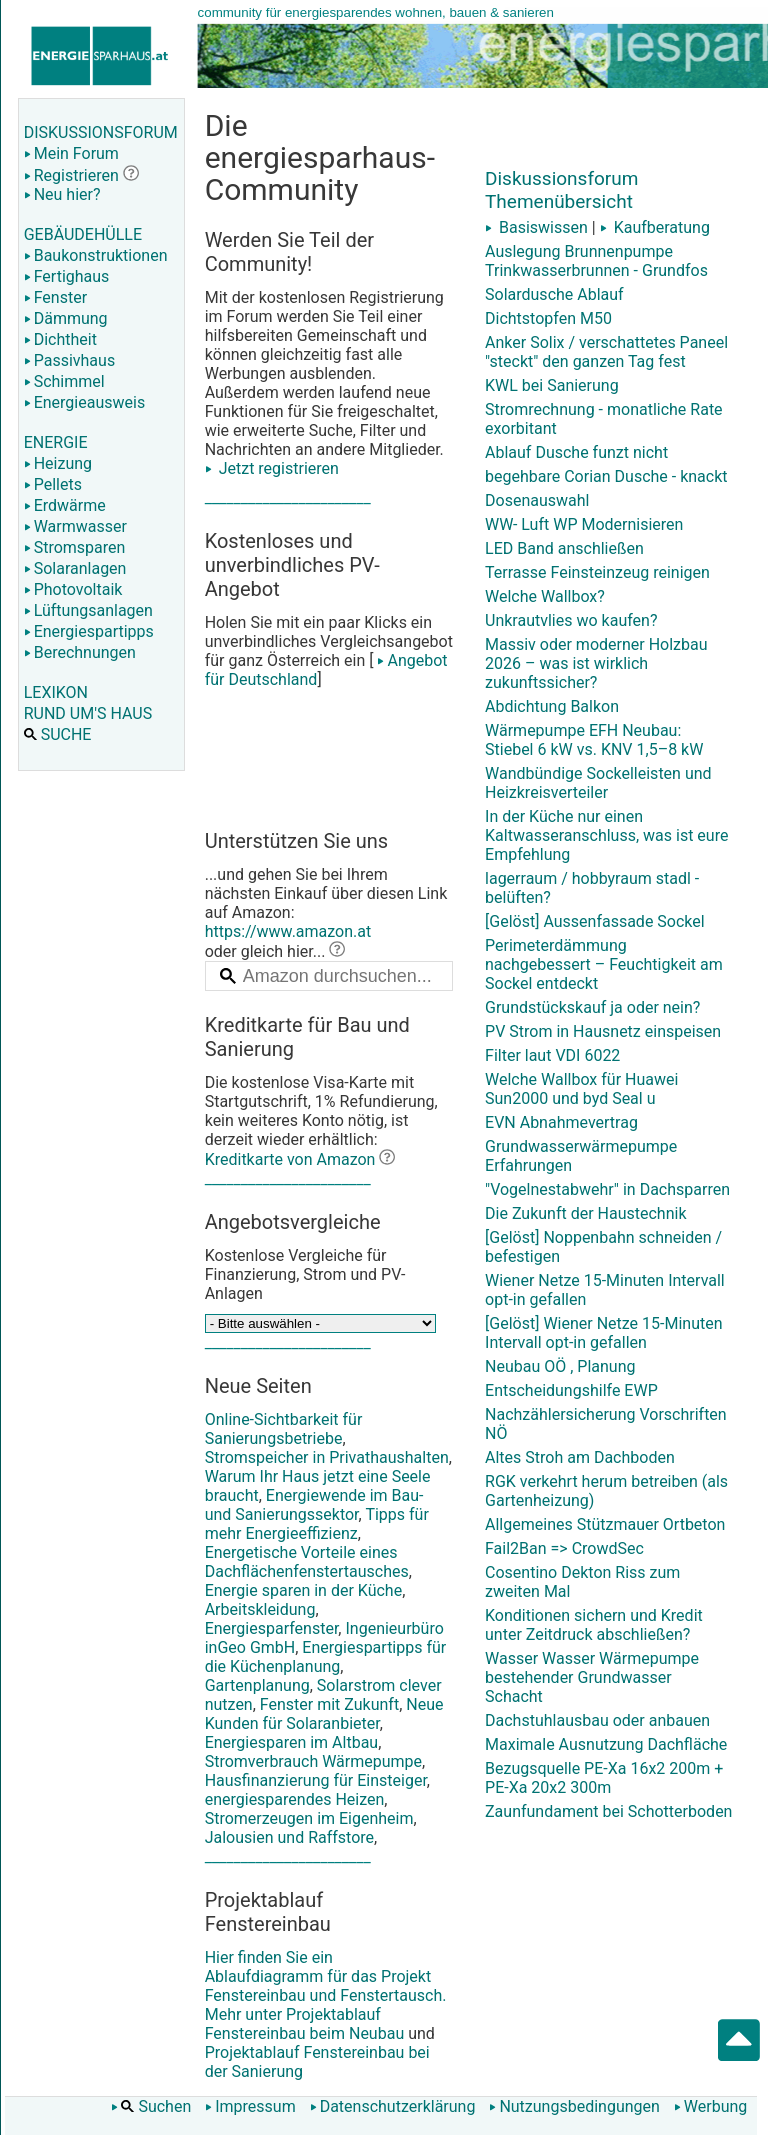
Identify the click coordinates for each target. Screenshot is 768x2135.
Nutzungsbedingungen (574, 2106)
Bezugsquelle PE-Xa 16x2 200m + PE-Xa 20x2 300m (604, 1778)
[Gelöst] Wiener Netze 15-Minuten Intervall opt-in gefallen (604, 1333)
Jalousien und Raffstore (289, 1837)
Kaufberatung (655, 227)
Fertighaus (67, 276)
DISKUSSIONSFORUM (101, 132)
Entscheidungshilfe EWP (571, 1390)
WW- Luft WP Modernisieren (584, 524)
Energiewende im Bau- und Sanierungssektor (314, 1505)
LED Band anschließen (564, 548)
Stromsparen (75, 547)
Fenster (55, 297)
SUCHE (58, 734)
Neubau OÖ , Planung (560, 1366)
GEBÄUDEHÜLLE (83, 234)
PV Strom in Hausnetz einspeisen (603, 1031)
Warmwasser (75, 526)
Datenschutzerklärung (393, 2106)
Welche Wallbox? (545, 596)
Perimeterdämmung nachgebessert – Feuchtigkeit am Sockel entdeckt (604, 964)
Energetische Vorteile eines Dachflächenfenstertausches (307, 1562)
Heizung (58, 463)
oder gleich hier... (275, 951)
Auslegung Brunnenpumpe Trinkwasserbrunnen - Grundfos (596, 261)
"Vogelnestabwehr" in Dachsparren (607, 1189)
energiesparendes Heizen (295, 1799)
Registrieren (71, 175)
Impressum (250, 2106)
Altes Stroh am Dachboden (580, 1457)
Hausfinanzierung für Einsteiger (316, 1780)
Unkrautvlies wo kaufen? (571, 620)
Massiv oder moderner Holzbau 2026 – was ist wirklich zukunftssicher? (596, 663)
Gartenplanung (257, 1685)
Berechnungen (80, 652)
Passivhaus (69, 360)
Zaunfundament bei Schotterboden (608, 1811)
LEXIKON (56, 692)
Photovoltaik (73, 589)
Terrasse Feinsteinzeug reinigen (597, 572)
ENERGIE (56, 442)
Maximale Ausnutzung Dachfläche (606, 1744)
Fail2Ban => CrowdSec (564, 1548)
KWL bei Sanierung (552, 385)
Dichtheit (60, 339)
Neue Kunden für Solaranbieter (324, 1714)
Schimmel (64, 381)
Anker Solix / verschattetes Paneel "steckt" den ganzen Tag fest (606, 352)
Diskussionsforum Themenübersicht (561, 190)
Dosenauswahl (537, 500)
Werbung (710, 2106)
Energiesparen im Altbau (292, 1742)
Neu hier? (62, 194)
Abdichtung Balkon (552, 706)
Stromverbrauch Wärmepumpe (313, 1761)
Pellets (53, 484)
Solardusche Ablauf (554, 294)
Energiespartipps (89, 631)
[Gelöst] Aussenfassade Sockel (595, 921)
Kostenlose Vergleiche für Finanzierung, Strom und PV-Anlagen (305, 1274)
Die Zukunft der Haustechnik (585, 1213)
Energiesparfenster (272, 1628)
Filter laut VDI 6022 (552, 1055)
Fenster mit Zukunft (329, 1704)
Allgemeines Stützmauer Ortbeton (605, 1524)
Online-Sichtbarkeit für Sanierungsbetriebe (284, 1429)
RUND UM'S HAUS (88, 713)
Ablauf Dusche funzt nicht (576, 452)
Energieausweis (84, 402)
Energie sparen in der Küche (303, 1590)
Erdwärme (65, 505)
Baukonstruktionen (96, 255)
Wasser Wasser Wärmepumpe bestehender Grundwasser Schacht (592, 1677)
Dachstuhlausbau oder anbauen (597, 1720)
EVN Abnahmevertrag (561, 1122)
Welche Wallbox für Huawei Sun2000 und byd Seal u (581, 1089)
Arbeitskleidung (260, 1609)
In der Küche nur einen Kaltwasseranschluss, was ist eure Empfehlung (606, 835)
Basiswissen (536, 227)
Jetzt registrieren (272, 468)
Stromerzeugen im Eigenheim (309, 1818)
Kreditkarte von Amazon (290, 1159)
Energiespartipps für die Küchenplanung (326, 1657)
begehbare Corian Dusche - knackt (606, 476)
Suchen (151, 2106)
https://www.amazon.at (288, 931)
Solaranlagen (75, 568)
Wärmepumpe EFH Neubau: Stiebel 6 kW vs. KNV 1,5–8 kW (594, 740)
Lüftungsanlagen (88, 610)
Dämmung (66, 318)
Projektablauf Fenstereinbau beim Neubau (305, 2024)
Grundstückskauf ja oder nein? (592, 1007)
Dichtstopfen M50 (548, 318)
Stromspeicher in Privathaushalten (327, 1457)
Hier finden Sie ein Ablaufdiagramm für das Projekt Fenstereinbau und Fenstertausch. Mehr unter (329, 1935)
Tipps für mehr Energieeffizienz (317, 1524)
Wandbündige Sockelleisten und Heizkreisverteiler (598, 783)
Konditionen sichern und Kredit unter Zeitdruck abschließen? (594, 1625)
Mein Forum (71, 153)
